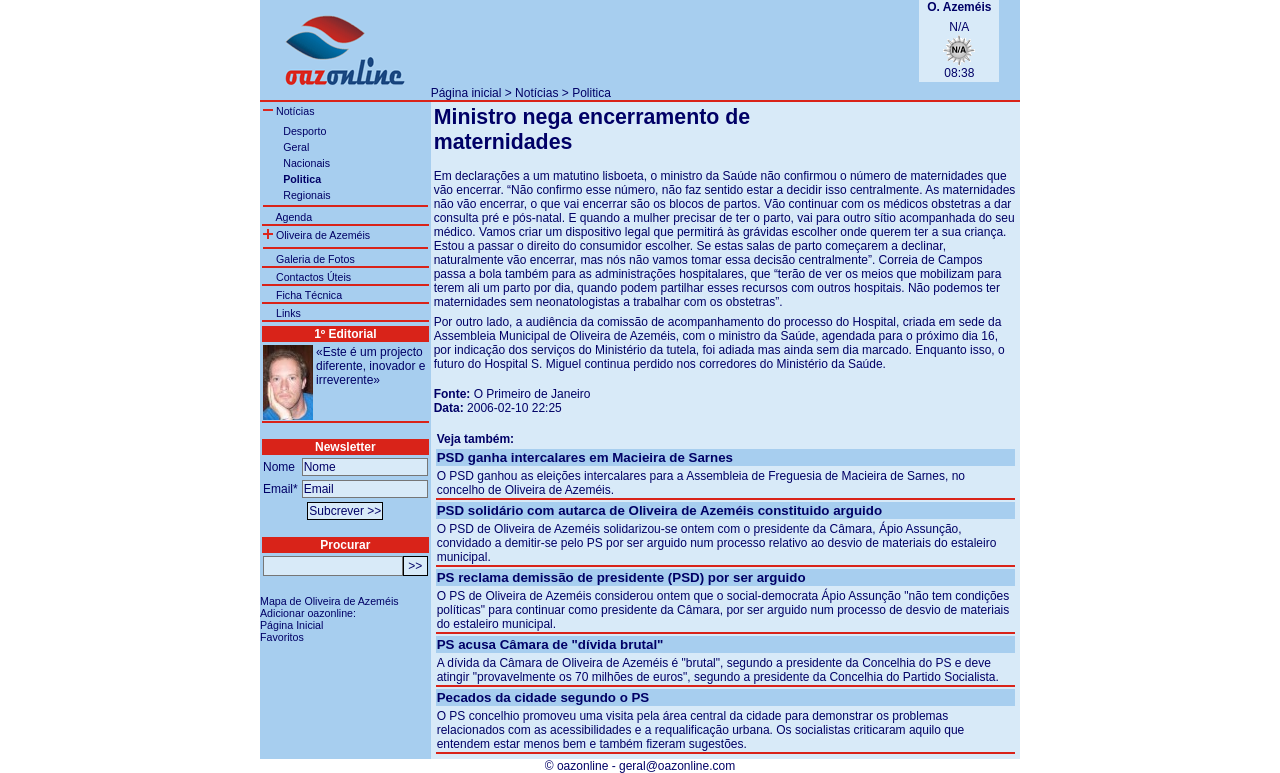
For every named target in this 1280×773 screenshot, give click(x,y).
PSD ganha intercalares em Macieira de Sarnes (585, 457)
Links (288, 313)
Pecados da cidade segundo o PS (543, 697)
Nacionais (306, 163)
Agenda (293, 217)
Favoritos (282, 637)
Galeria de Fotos (315, 259)
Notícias (536, 93)
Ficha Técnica (309, 295)
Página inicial (466, 93)
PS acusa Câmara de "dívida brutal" (550, 644)
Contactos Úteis (313, 277)
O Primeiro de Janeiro (532, 394)
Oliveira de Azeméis (316, 235)
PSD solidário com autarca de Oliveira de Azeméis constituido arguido (659, 510)
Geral (296, 147)
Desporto (304, 131)
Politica (591, 93)
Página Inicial (291, 625)
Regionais (306, 195)
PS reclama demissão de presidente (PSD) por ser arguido (621, 577)
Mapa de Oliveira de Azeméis (329, 601)
